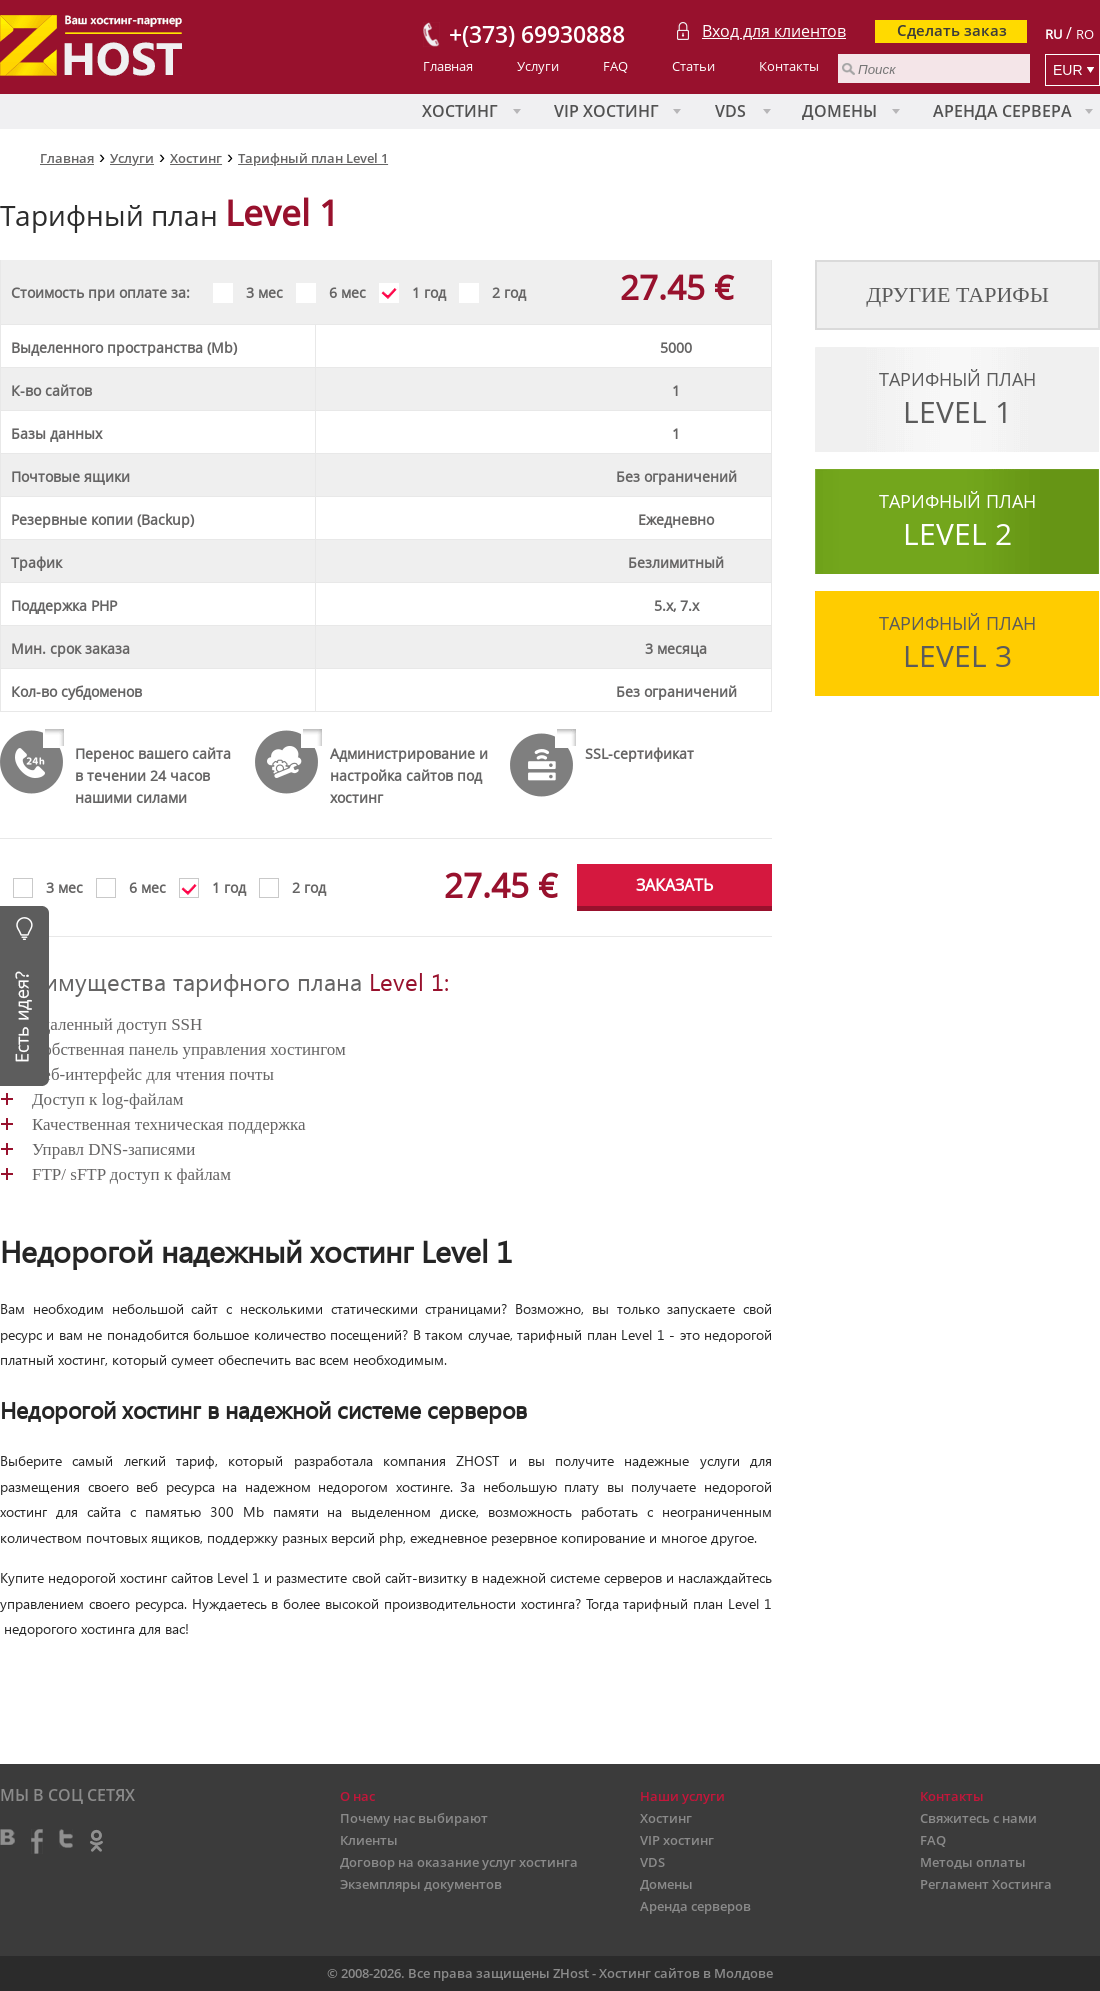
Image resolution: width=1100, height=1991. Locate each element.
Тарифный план (957, 399)
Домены (839, 111)
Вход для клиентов (774, 31)
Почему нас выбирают (414, 1818)
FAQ (615, 66)
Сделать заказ (952, 30)
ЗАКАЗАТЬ (674, 885)
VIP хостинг (606, 111)
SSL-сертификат (639, 753)
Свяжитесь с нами (978, 1818)
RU (1053, 34)
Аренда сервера (1002, 111)
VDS (730, 111)
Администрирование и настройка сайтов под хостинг (409, 775)
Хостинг (460, 111)
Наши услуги (682, 1796)
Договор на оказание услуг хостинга (459, 1862)
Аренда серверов (695, 1906)
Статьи (693, 66)
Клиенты (369, 1840)
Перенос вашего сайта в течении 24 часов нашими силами (153, 775)
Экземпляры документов (421, 1884)
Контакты (789, 66)
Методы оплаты (973, 1862)
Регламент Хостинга (986, 1884)
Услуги (538, 66)
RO (1085, 34)
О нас (357, 1796)
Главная (448, 66)
